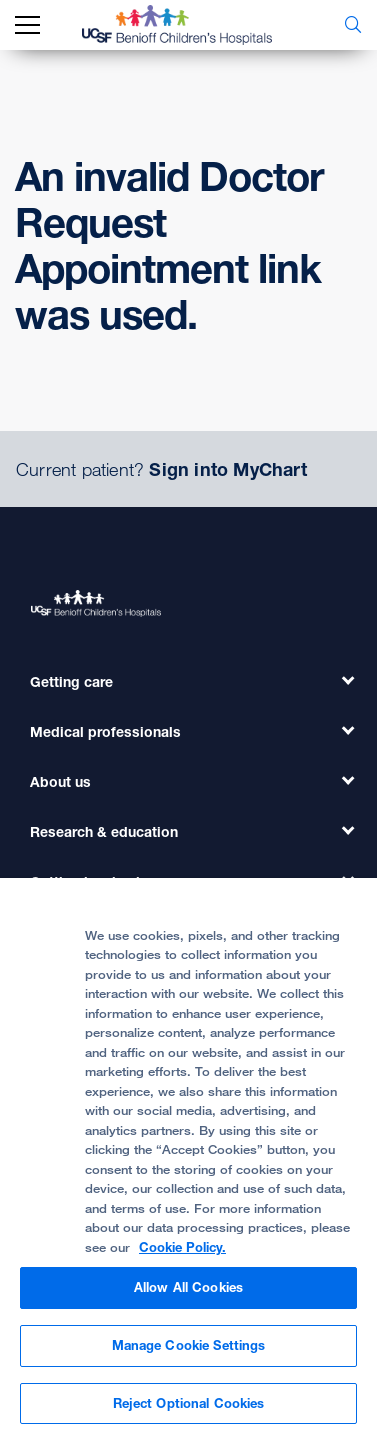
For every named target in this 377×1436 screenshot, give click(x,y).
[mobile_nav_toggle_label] (27, 25)
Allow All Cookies (188, 1296)
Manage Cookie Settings (189, 1353)
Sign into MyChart (227, 469)
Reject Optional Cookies (189, 1411)
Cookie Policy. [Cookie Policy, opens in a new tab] (182, 1255)
